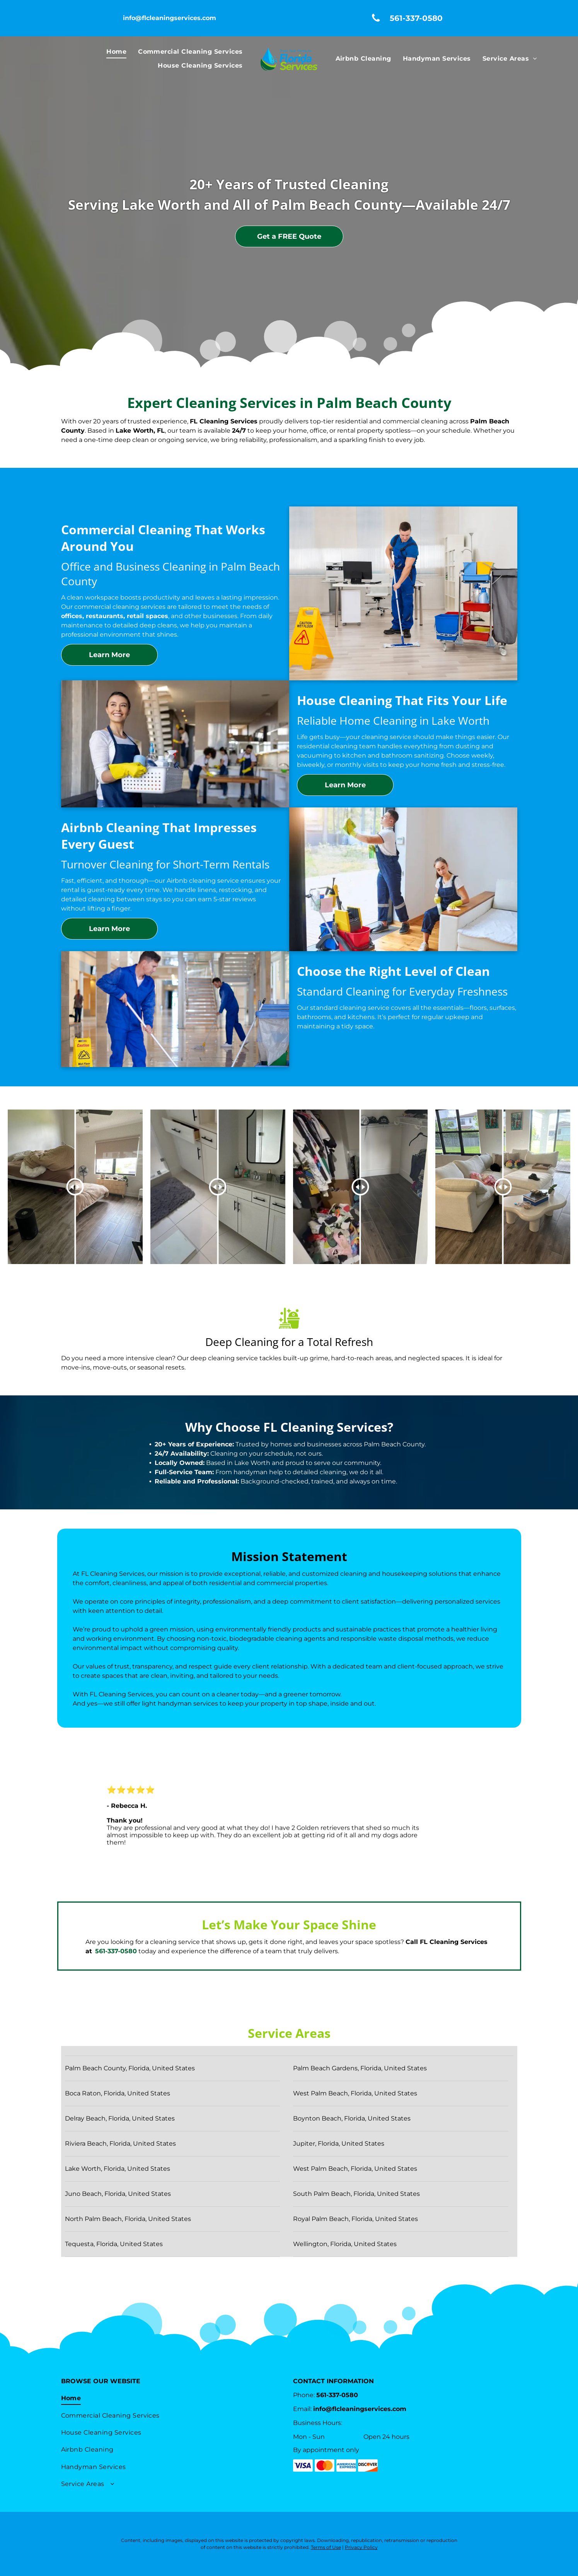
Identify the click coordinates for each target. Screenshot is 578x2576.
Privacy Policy (361, 2547)
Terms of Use (326, 2547)
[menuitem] (116, 52)
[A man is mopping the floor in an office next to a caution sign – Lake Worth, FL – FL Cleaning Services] (403, 593)
